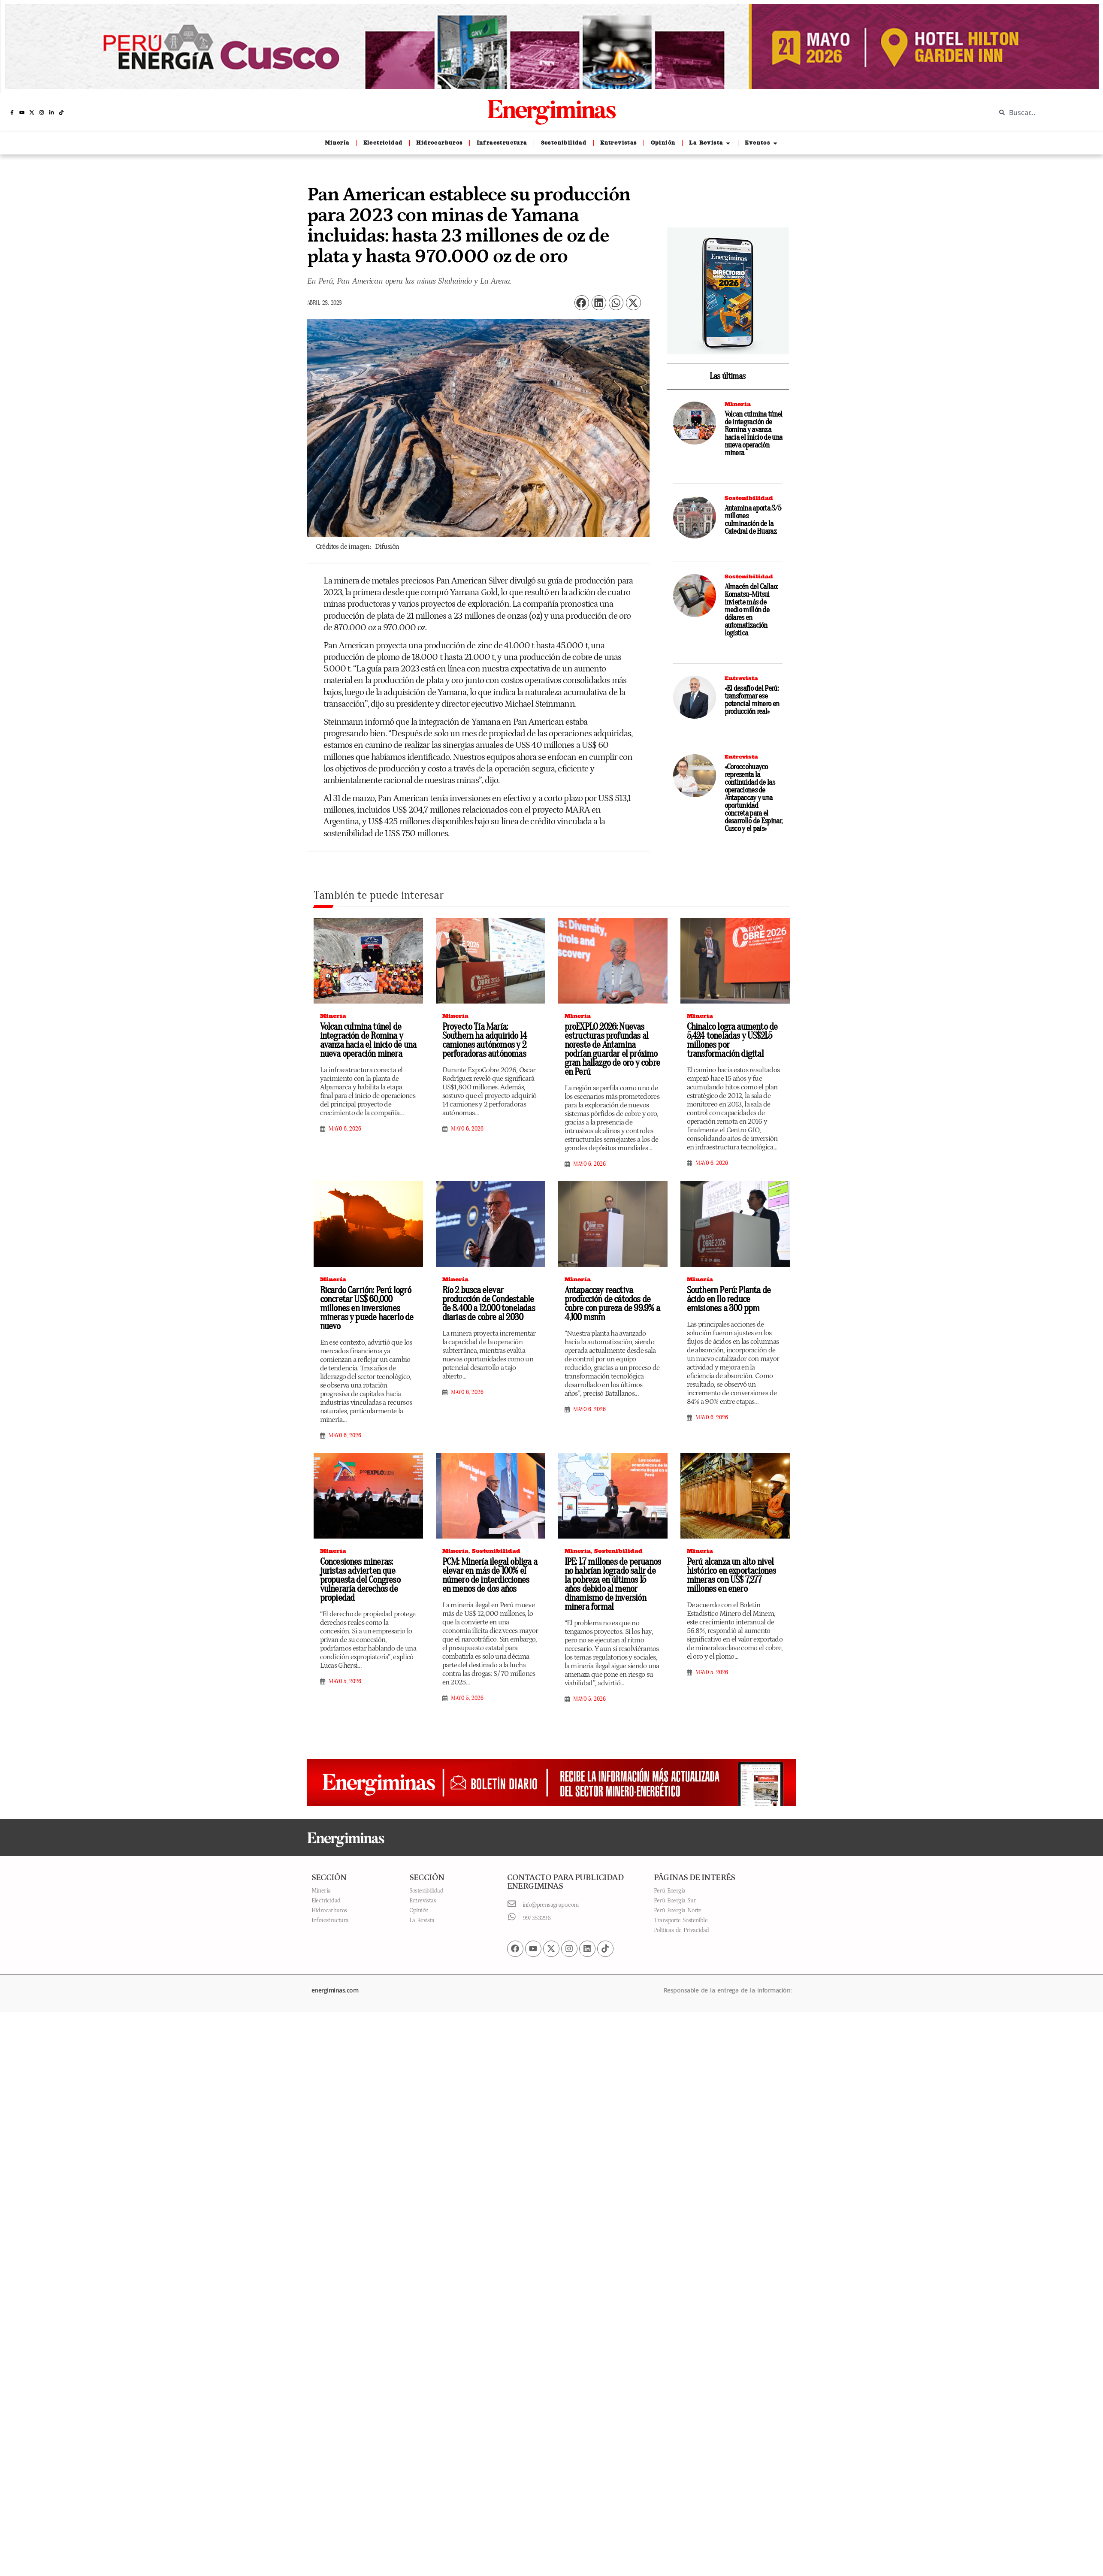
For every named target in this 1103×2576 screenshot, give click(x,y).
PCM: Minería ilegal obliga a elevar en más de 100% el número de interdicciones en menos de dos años (490, 1575)
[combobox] (1043, 112)
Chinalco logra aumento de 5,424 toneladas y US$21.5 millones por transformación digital (732, 1040)
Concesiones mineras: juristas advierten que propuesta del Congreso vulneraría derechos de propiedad (360, 1579)
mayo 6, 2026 (345, 1129)
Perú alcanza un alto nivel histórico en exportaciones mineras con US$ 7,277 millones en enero (731, 1575)
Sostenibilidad (749, 498)
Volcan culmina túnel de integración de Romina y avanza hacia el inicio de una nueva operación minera (754, 433)
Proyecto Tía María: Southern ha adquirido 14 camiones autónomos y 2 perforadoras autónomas (484, 1040)
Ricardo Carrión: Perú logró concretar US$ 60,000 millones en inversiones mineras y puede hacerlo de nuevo (367, 1308)
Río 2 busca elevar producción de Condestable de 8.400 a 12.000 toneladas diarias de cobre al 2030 (488, 1304)
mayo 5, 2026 (345, 1681)
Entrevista (741, 678)
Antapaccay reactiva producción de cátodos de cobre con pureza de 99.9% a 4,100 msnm (612, 1304)
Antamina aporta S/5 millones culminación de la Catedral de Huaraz (753, 520)
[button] (581, 302)
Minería (738, 404)
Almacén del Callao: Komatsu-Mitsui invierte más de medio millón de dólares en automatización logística (751, 610)
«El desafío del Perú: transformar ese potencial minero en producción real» (752, 700)
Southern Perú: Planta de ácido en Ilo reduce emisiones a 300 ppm (729, 1299)
